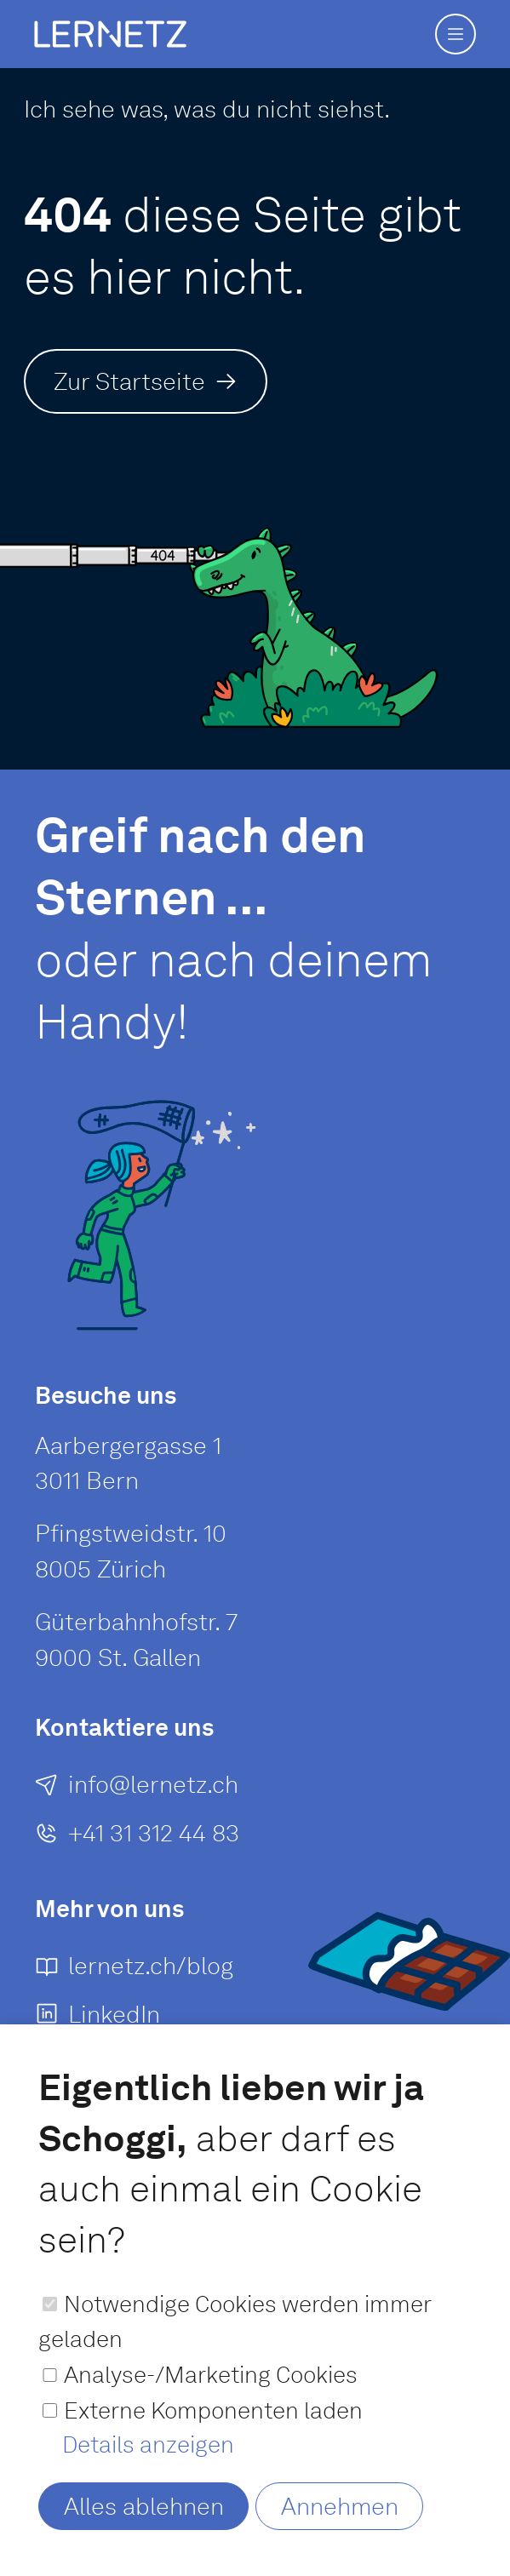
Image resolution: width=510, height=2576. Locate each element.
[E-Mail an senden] (136, 1801)
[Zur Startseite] (145, 381)
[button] (455, 34)
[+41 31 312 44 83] (137, 1849)
